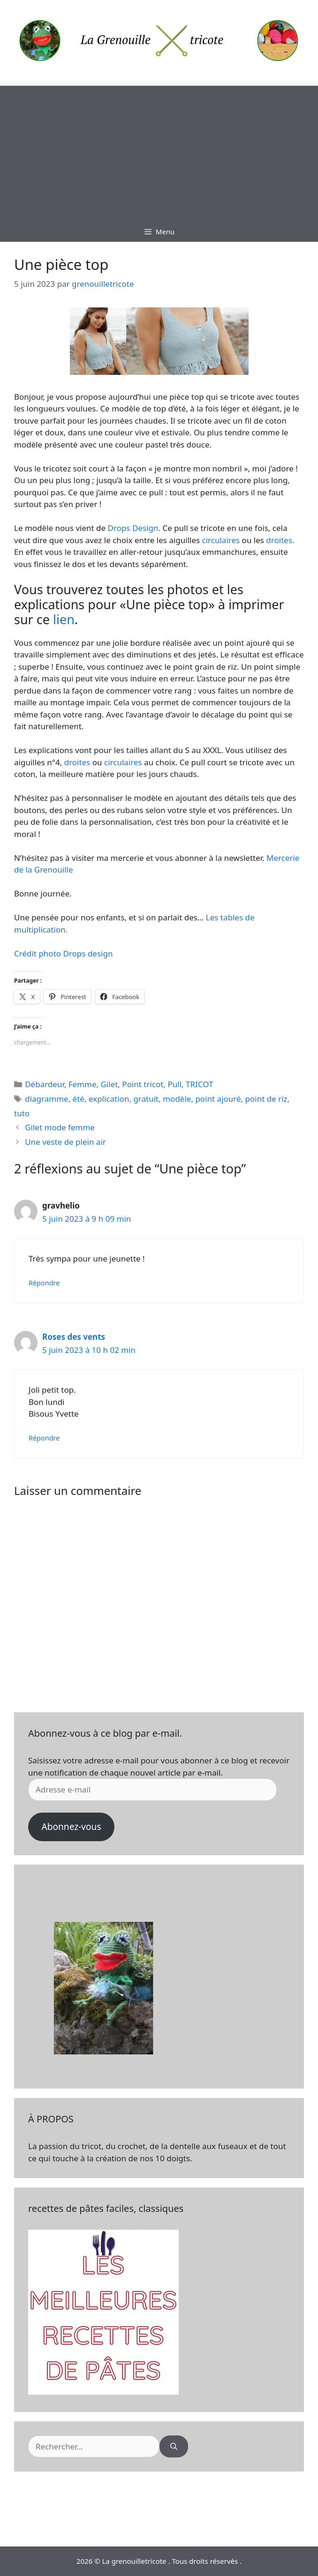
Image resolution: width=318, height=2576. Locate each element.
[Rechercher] (173, 2446)
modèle (177, 1098)
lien (64, 619)
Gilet (109, 1084)
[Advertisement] (159, 151)
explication (109, 1098)
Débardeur (44, 1084)
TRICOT (199, 1084)
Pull (174, 1084)
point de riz (266, 1098)
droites (76, 762)
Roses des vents (73, 1336)
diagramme (46, 1098)
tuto (22, 1113)
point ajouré (218, 1098)
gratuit (146, 1098)
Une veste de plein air (65, 1141)
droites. (279, 540)
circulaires (221, 540)
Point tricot (142, 1084)
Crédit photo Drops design (63, 953)
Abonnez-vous (71, 1827)
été (78, 1098)
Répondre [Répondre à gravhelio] (44, 1282)
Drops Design (132, 528)
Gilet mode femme (60, 1127)
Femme (82, 1084)
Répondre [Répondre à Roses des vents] (44, 1438)
